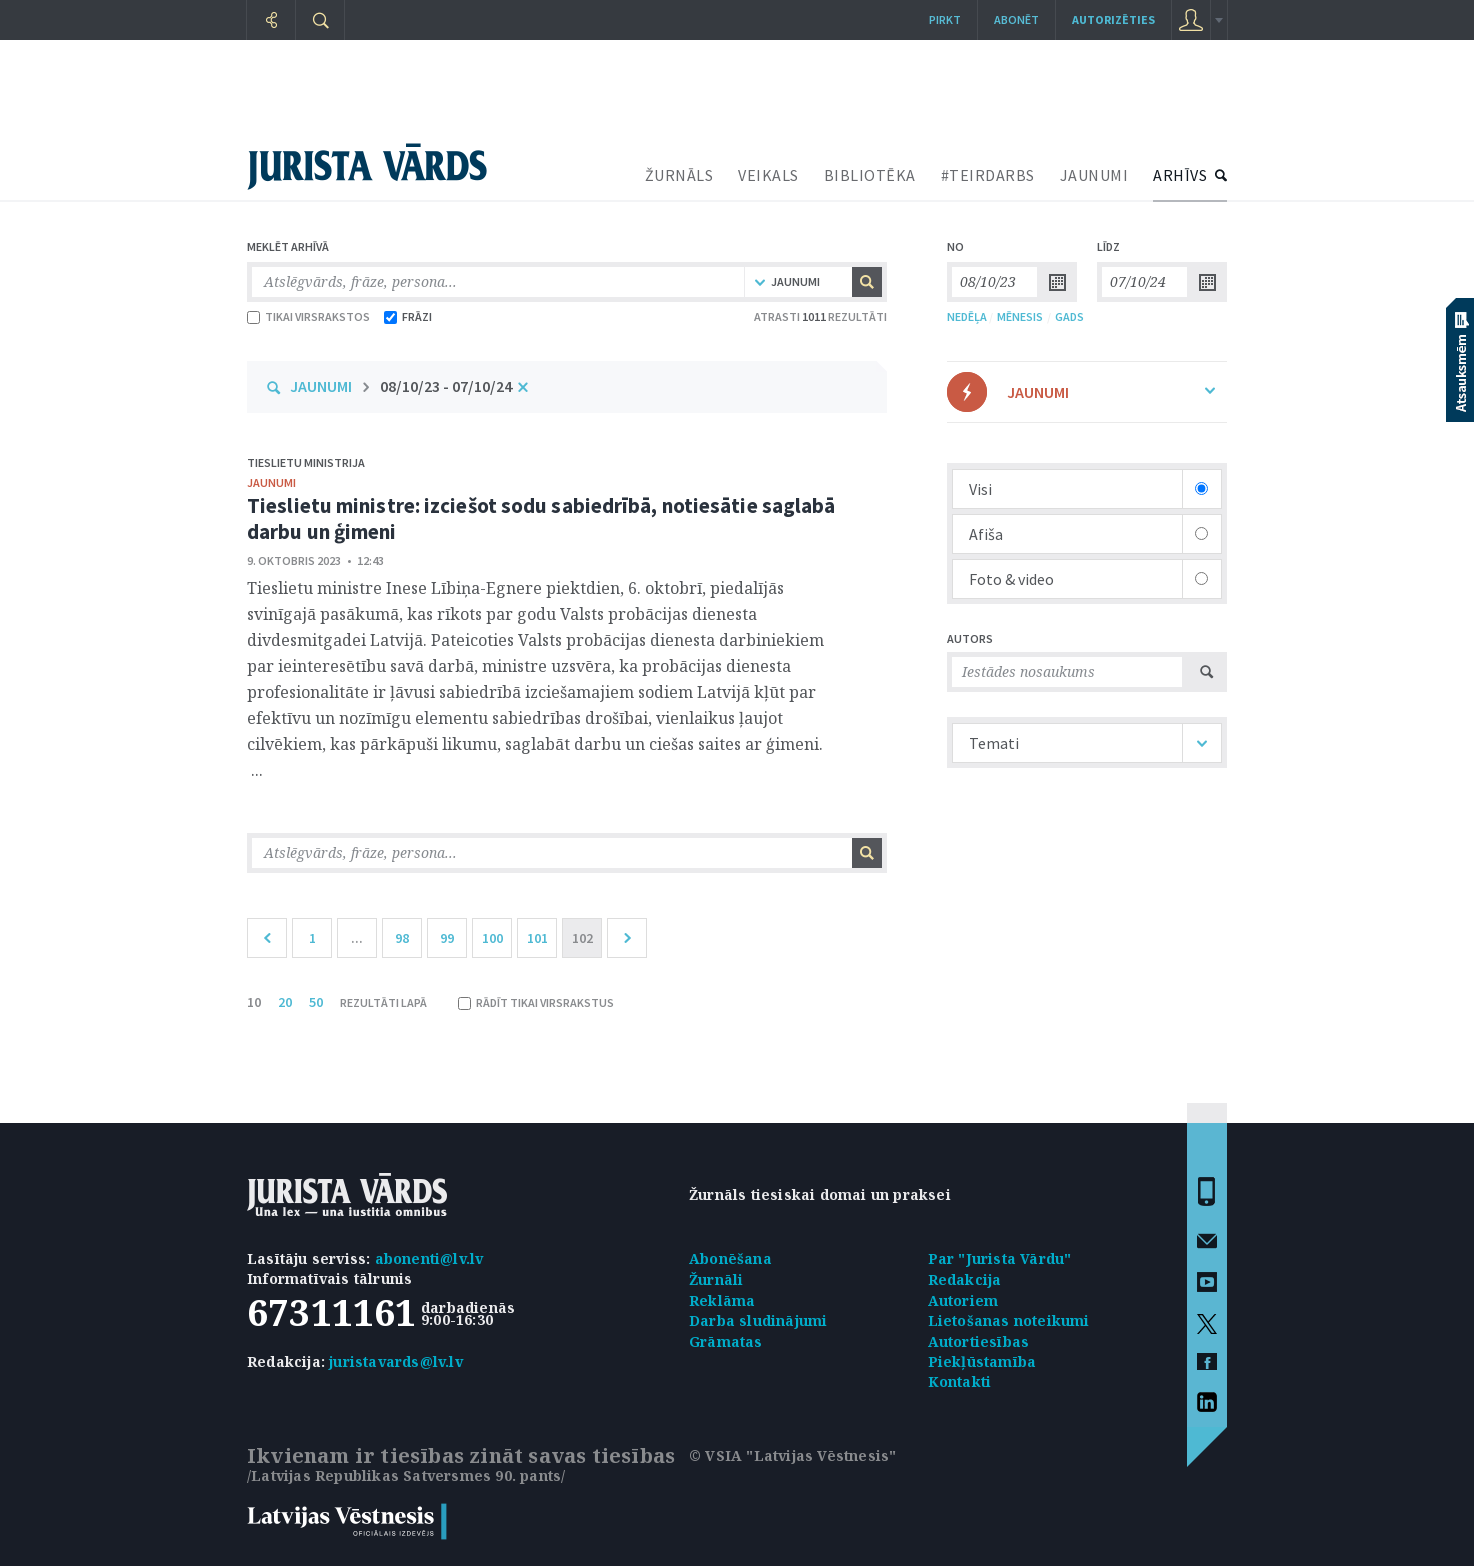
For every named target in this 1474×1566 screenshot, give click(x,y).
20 (285, 1002)
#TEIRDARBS (988, 175)
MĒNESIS (1020, 316)
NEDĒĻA (967, 316)
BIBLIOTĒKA (870, 175)
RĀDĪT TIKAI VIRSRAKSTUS (536, 1002)
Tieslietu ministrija (306, 462)
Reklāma (722, 1300)
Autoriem (963, 1300)
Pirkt (945, 19)
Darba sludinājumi (758, 1320)
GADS (1069, 316)
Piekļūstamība (982, 1361)
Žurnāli (716, 1279)
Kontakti (960, 1381)
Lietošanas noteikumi (1009, 1320)
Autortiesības (979, 1341)
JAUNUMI (1094, 175)
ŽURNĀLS (679, 175)
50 (316, 1002)
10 (254, 1002)
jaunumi (271, 482)
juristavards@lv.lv (396, 1361)
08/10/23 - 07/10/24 (446, 386)
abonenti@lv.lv (429, 1258)
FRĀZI (408, 316)
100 (492, 938)
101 (537, 938)
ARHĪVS (1180, 175)
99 (447, 938)
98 (402, 938)
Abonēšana (730, 1258)
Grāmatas (726, 1341)
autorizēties (1113, 19)
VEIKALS (768, 175)
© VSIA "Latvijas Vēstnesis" (792, 1455)
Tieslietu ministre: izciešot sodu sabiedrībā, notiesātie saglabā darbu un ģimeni (541, 518)
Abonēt (1016, 19)
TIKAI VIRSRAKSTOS (308, 316)
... (357, 938)
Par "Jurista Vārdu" (1000, 1258)
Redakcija (965, 1279)
